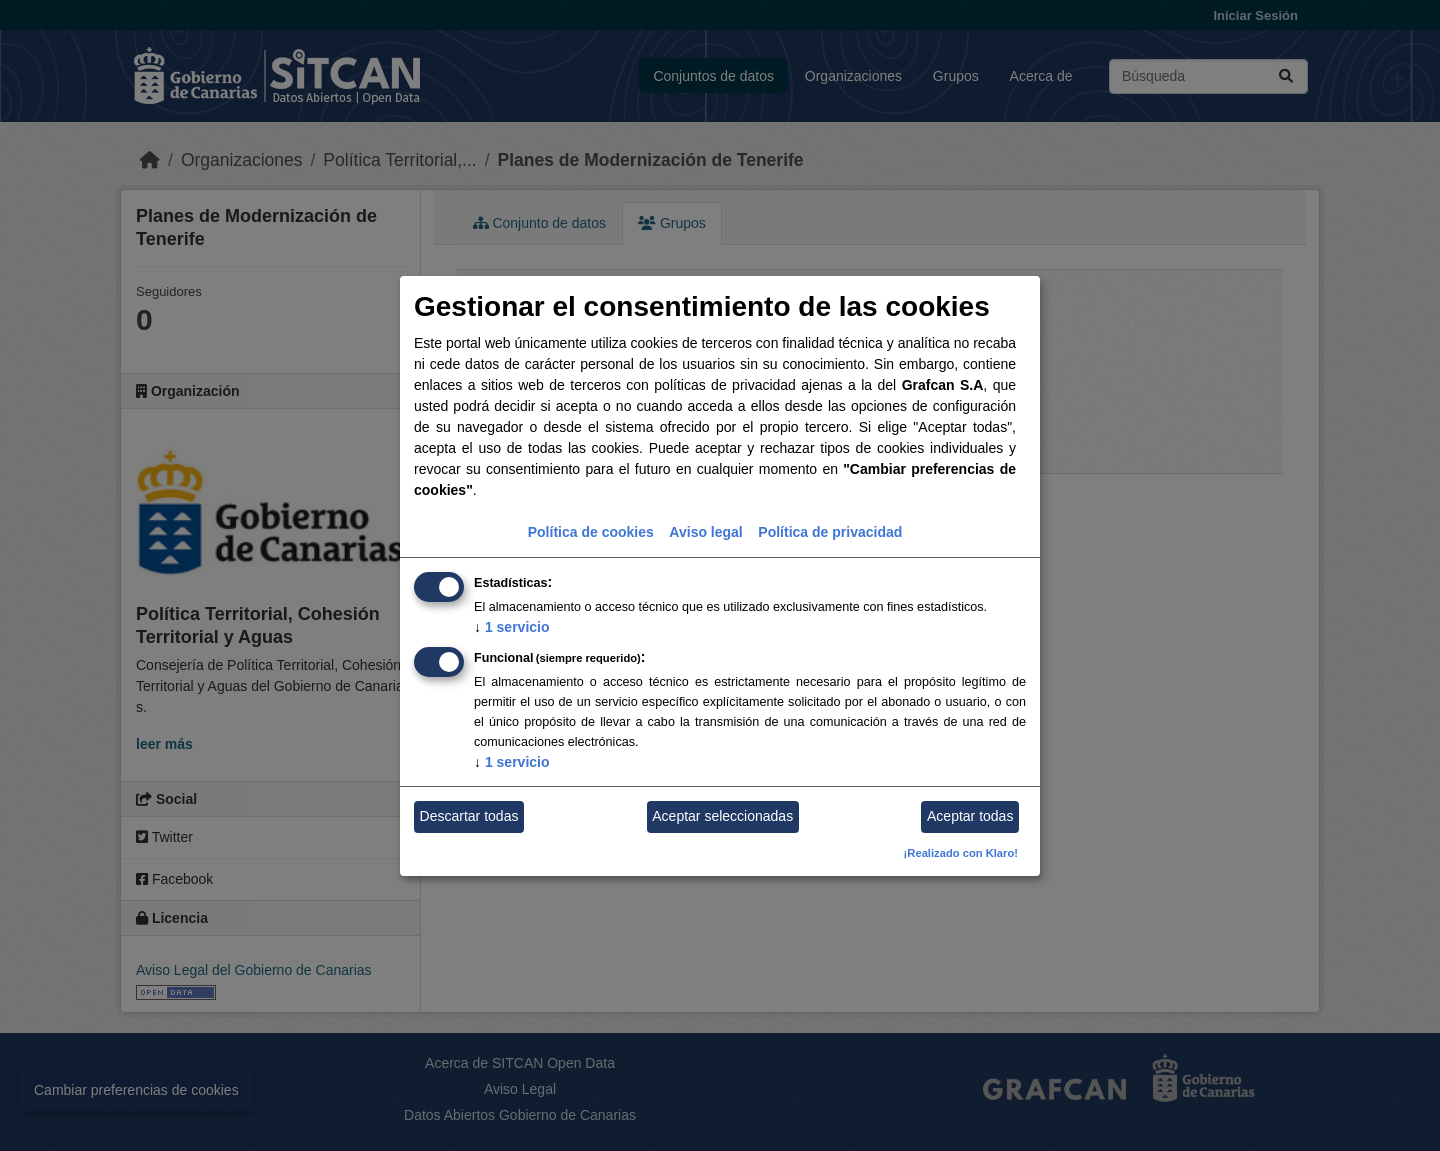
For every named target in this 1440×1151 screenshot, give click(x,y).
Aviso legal (705, 532)
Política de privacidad (830, 532)
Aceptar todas (970, 816)
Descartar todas (469, 816)
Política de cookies (591, 532)
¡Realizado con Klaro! (961, 853)
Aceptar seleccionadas (722, 816)
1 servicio (512, 627)
